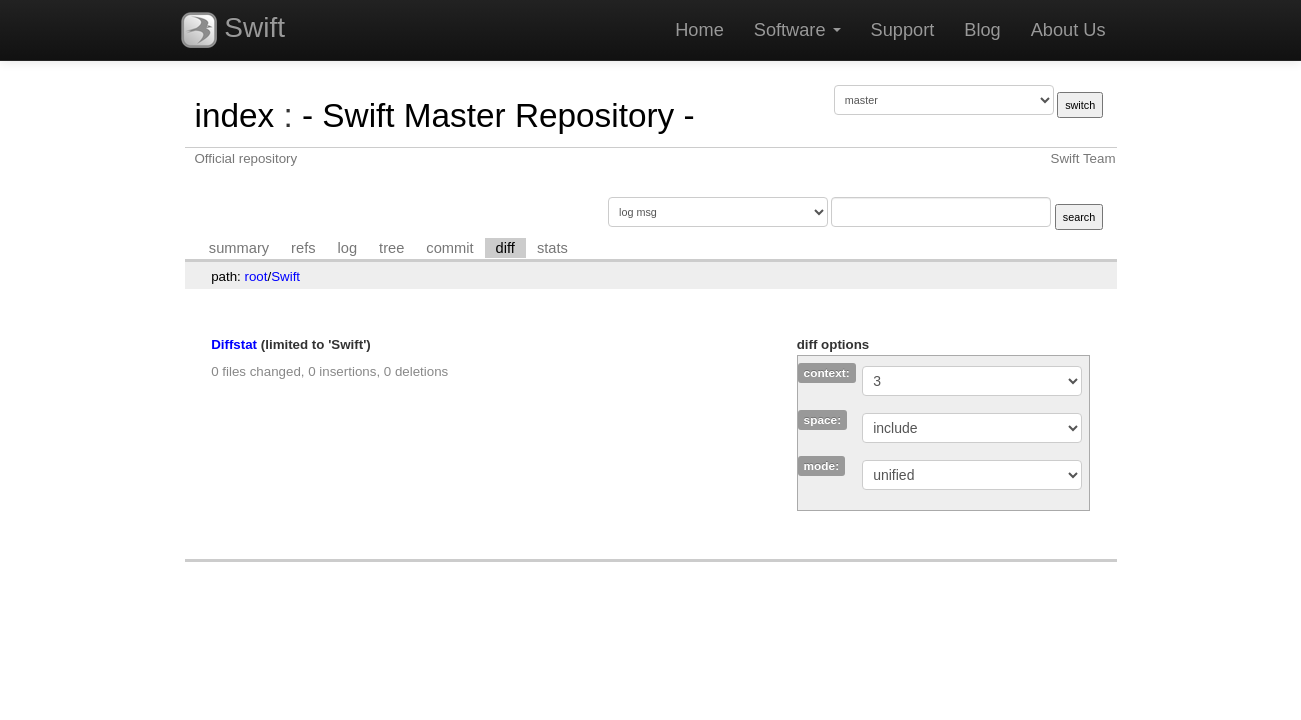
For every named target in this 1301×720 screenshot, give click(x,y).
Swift (233, 30)
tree (391, 248)
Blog (982, 30)
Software (797, 30)
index (235, 115)
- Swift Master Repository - (498, 115)
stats (552, 248)
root (256, 276)
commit (449, 248)
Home (699, 30)
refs (303, 248)
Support (903, 30)
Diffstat (234, 344)
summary (239, 248)
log (348, 248)
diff (505, 248)
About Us (1068, 30)
